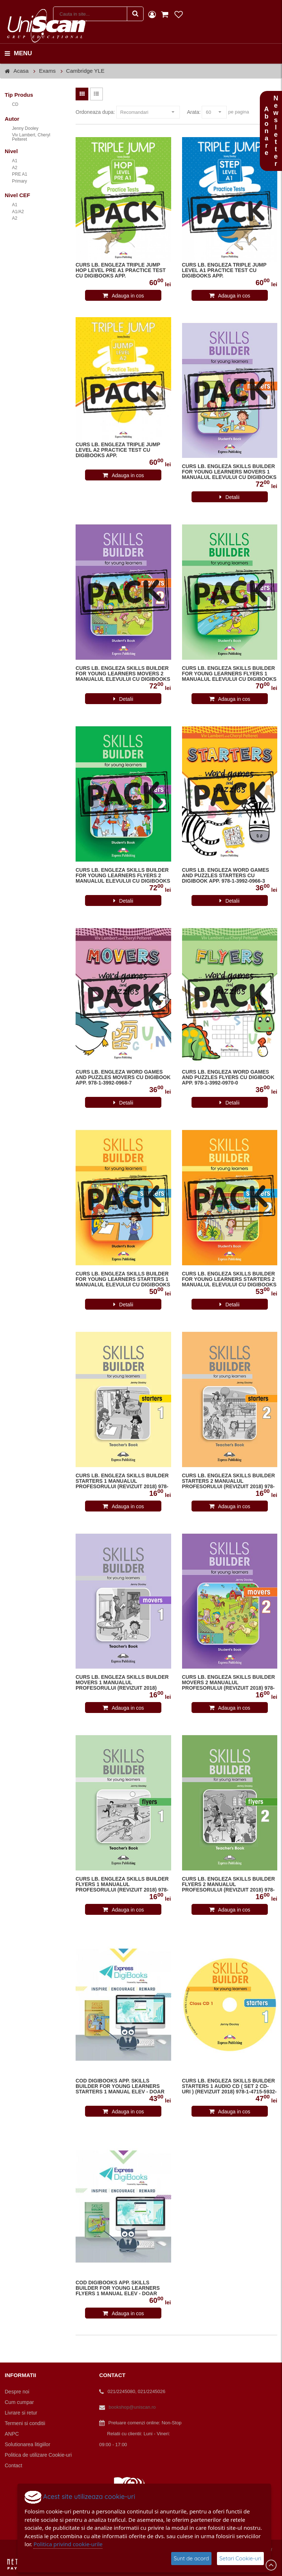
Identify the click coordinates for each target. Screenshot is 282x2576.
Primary (19, 181)
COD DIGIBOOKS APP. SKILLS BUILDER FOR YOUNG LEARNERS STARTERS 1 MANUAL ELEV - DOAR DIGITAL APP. (120, 2086)
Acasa (21, 71)
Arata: (193, 112)
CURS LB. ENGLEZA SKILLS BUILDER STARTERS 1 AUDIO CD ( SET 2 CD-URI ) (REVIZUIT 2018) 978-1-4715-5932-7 (229, 2086)
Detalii (232, 497)
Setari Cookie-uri (240, 2558)
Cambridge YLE (85, 71)
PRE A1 (19, 174)
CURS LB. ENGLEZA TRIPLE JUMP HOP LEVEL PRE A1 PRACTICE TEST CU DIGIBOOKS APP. (121, 270)
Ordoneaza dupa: (95, 112)
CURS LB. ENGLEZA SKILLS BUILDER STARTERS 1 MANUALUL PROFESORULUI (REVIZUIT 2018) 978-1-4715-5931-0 (122, 1481)
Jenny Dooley (25, 128)
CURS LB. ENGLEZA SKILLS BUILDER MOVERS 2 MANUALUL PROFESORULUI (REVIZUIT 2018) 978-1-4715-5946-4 (228, 1682)
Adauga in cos (128, 296)
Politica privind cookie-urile (67, 2544)
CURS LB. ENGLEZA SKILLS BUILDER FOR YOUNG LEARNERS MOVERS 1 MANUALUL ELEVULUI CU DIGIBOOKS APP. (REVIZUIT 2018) (229, 472)
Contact (13, 2465)
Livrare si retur (21, 2413)
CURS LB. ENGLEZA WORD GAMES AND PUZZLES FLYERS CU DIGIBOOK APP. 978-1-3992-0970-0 (228, 1077)
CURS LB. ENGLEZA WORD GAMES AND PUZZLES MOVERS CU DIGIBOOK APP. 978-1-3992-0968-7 (123, 1077)
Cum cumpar (19, 2402)
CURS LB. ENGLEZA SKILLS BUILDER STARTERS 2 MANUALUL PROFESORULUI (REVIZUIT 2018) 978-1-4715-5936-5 (228, 1481)
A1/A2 (18, 211)
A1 (14, 161)
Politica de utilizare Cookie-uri (38, 2455)
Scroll (271, 2565)
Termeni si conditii (25, 2423)
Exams (47, 71)
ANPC (12, 2434)
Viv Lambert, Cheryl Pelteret (31, 137)
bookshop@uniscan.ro (132, 2407)
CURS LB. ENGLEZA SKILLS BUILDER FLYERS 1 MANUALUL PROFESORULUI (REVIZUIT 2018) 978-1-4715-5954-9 (122, 1884)
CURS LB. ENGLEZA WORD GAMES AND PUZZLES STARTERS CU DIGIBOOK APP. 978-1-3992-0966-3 (225, 875)
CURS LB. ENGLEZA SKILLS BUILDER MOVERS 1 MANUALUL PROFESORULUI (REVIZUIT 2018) (122, 1682)
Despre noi (17, 2392)
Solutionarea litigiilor (27, 2444)
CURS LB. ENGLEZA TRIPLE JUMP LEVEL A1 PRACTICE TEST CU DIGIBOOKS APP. (224, 270)
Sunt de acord (191, 2558)
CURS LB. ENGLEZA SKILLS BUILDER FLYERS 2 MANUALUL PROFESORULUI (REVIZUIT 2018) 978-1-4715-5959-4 (228, 1884)
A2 (14, 167)
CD (15, 104)
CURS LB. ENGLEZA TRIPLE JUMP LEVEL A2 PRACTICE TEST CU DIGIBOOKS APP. (118, 450)
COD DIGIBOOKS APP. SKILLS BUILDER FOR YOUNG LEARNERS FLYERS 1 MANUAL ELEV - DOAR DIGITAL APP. (118, 2288)
